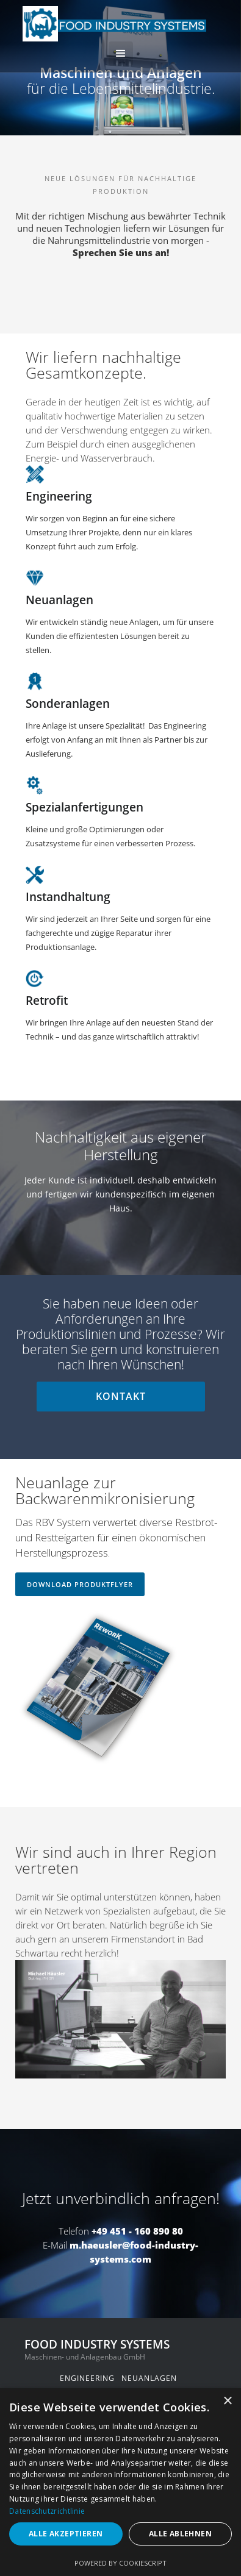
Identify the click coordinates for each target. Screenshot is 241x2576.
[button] (121, 53)
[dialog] (120, 2482)
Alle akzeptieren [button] (66, 2533)
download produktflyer (80, 1584)
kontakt (121, 1396)
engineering (87, 2378)
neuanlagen (149, 2378)
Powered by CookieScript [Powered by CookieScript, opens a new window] (120, 2562)
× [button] (227, 2401)
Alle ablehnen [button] (180, 2533)
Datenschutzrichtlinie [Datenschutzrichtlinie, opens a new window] (47, 2511)
